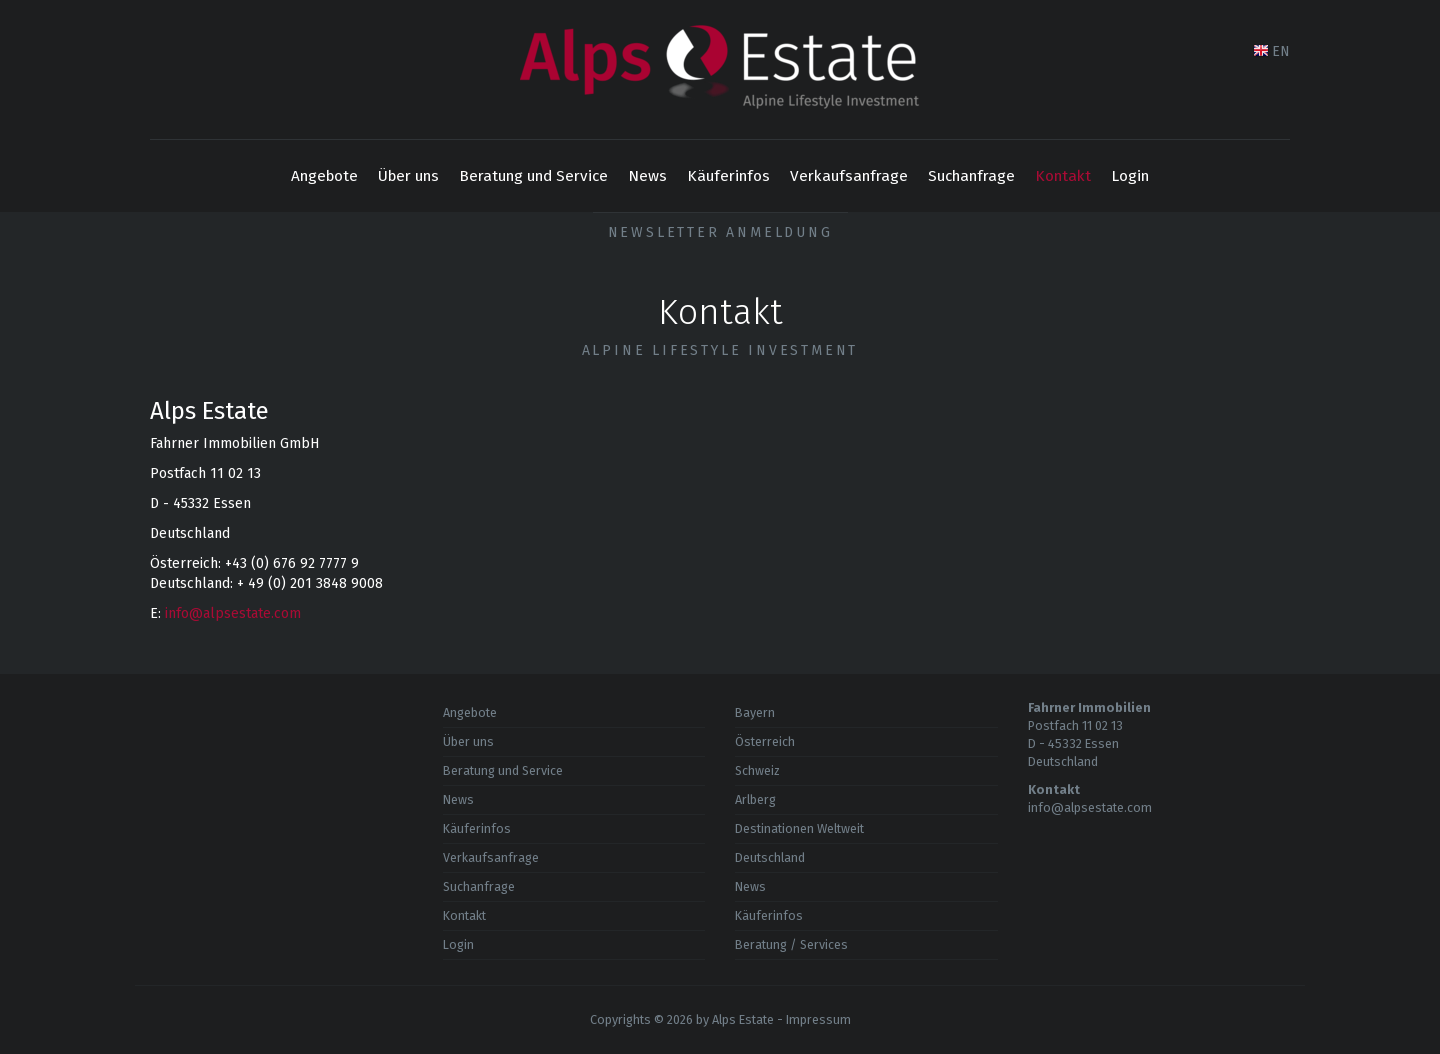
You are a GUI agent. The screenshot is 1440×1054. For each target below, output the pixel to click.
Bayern (755, 712)
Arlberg (755, 799)
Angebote (324, 176)
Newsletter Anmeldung (720, 232)
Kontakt (1063, 176)
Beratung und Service (533, 176)
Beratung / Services (791, 944)
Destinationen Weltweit (799, 828)
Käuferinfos (728, 176)
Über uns (408, 176)
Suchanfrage (971, 176)
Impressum (818, 1019)
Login (1130, 176)
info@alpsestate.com (233, 613)
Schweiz (757, 770)
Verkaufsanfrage (849, 176)
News (647, 176)
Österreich (765, 741)
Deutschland (770, 857)
